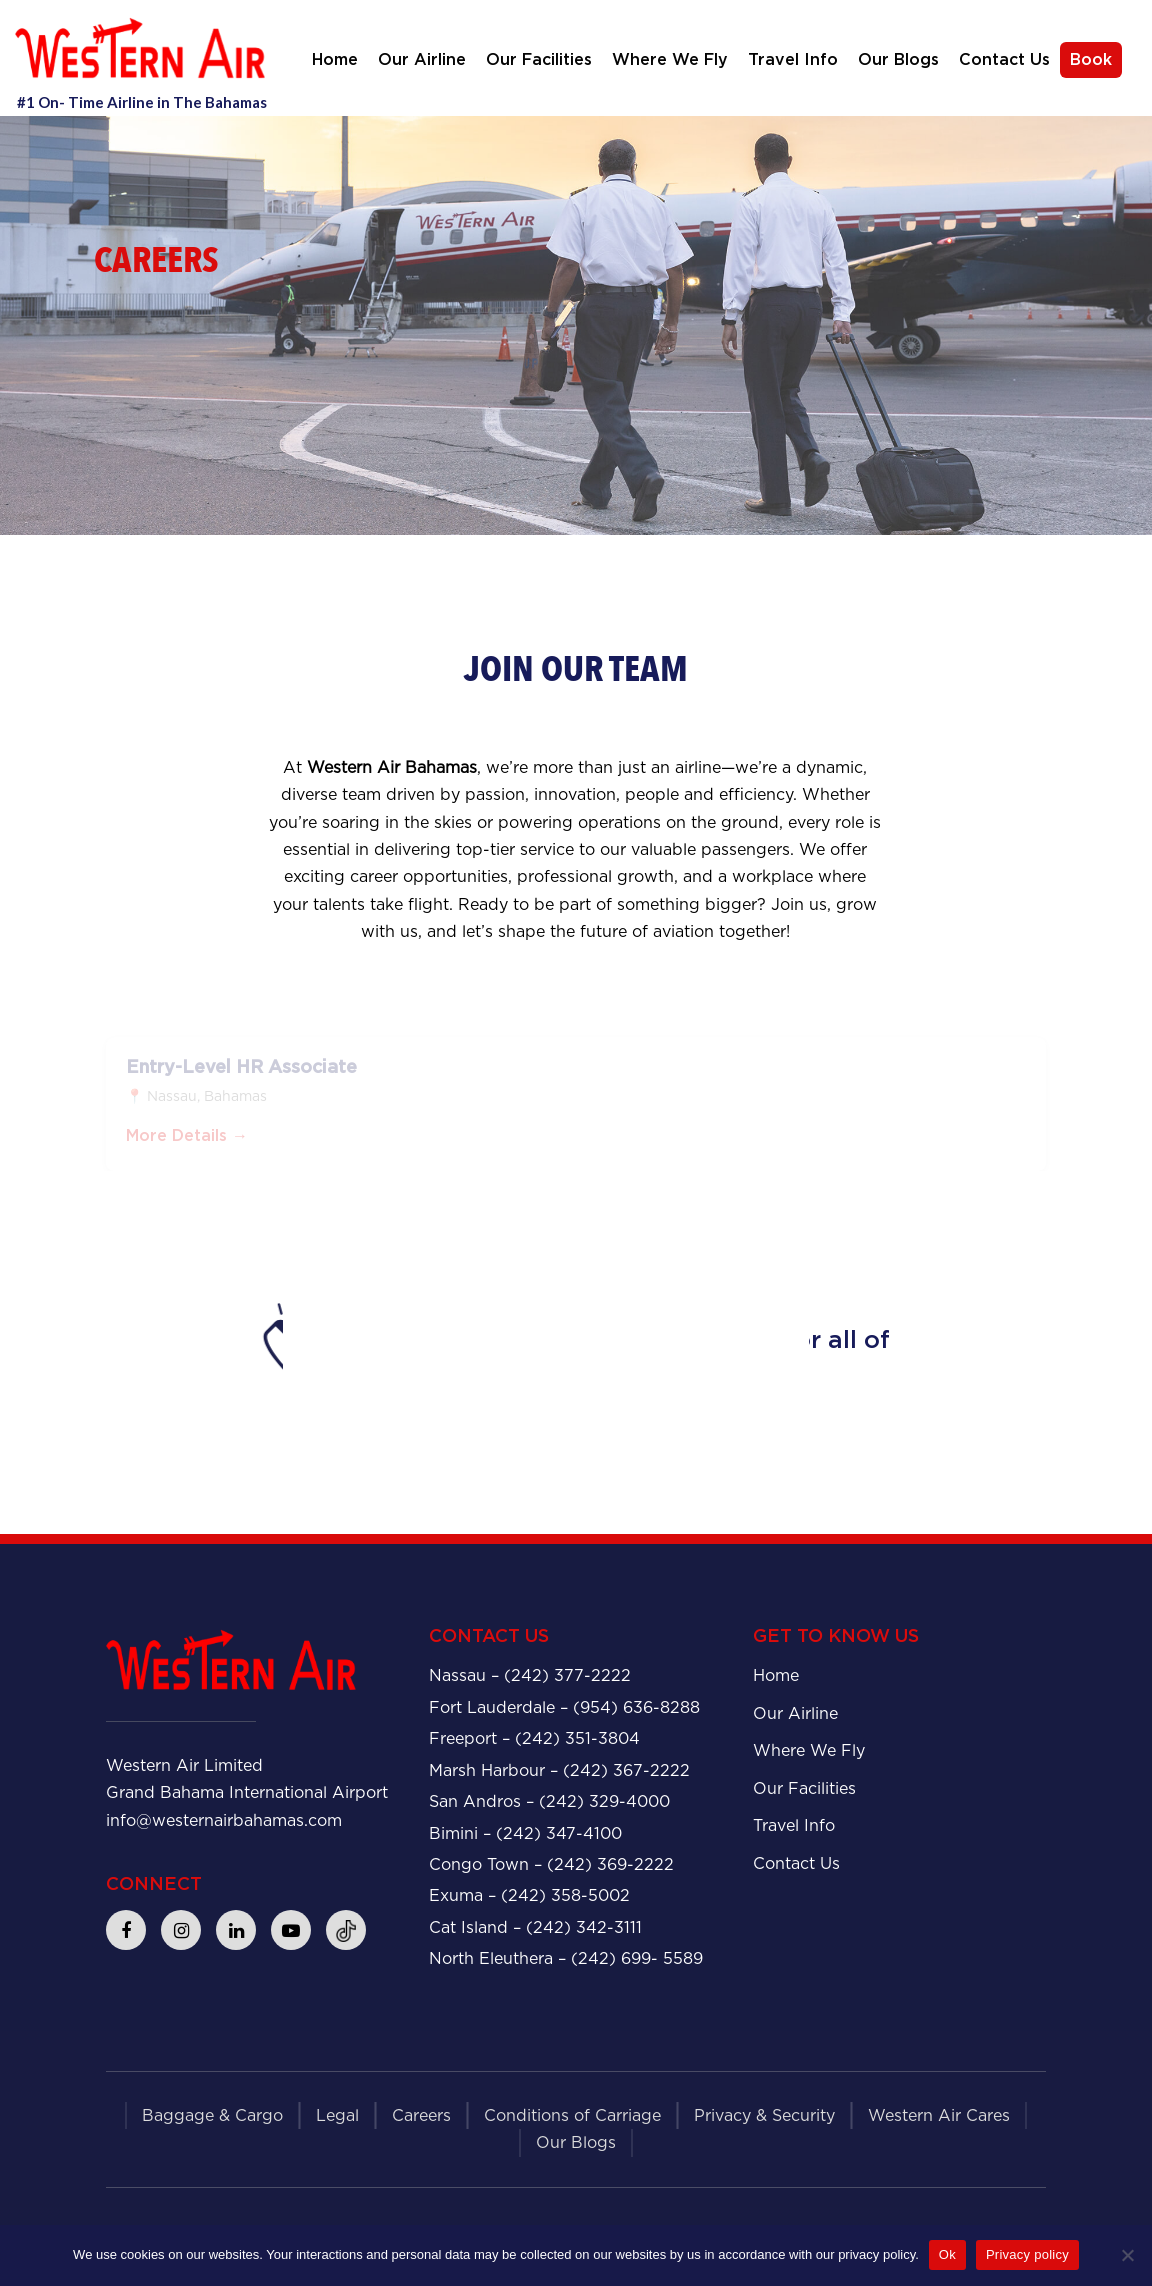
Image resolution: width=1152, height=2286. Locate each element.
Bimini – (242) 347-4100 (525, 1833)
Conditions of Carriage (572, 2115)
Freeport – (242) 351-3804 (534, 1738)
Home (335, 60)
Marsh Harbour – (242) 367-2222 (559, 1770)
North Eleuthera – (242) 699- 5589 (566, 1958)
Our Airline (422, 60)
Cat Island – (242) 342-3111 (535, 1927)
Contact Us (1004, 60)
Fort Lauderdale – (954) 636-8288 (564, 1707)
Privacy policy (1027, 2254)
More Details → (187, 1141)
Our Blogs (898, 60)
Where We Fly (670, 60)
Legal (337, 2115)
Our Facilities (539, 60)
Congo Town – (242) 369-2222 (551, 1864)
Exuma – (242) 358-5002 (529, 1895)
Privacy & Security (764, 2115)
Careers (421, 2115)
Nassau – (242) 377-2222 (530, 1675)
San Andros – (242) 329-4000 (549, 1801)
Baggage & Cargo (212, 2115)
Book (1091, 60)
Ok (947, 2254)
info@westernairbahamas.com (224, 1820)
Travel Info (793, 60)
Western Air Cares (939, 2115)
